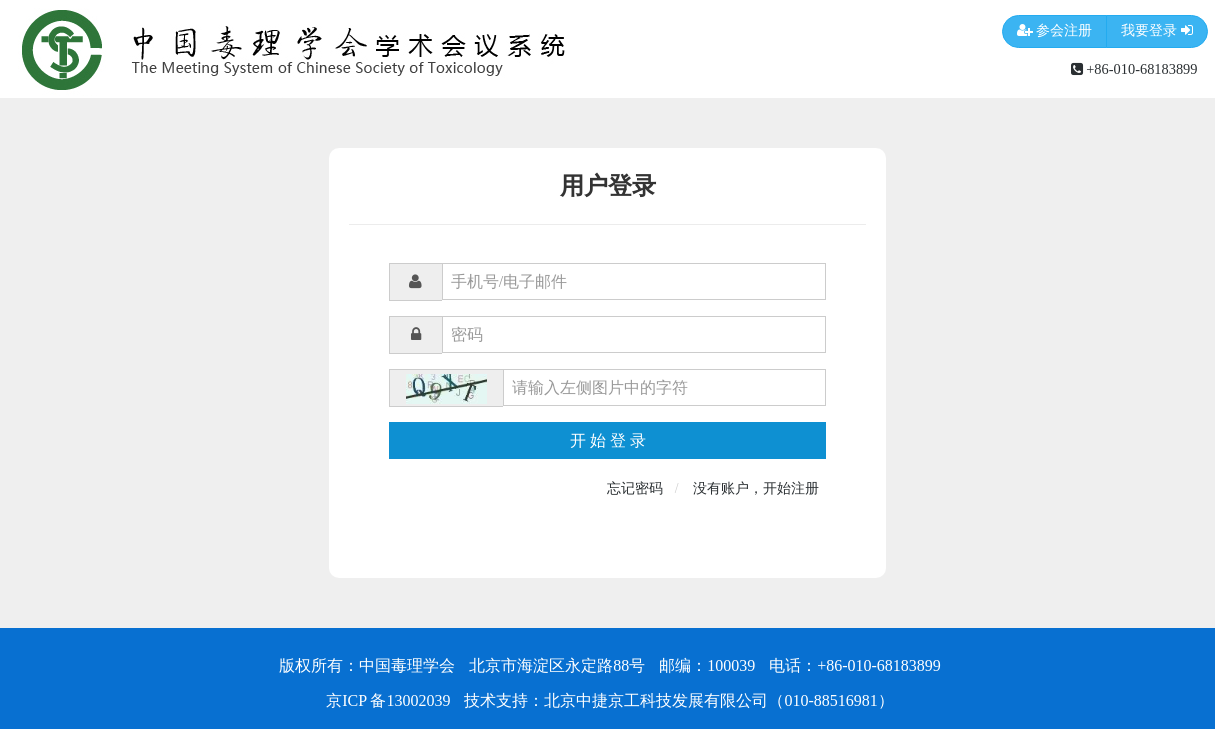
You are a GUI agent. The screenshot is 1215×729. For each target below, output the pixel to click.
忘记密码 (635, 488)
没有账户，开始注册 (756, 488)
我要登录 (1157, 31)
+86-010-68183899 (1134, 69)
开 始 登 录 (608, 440)
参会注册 (1055, 31)
